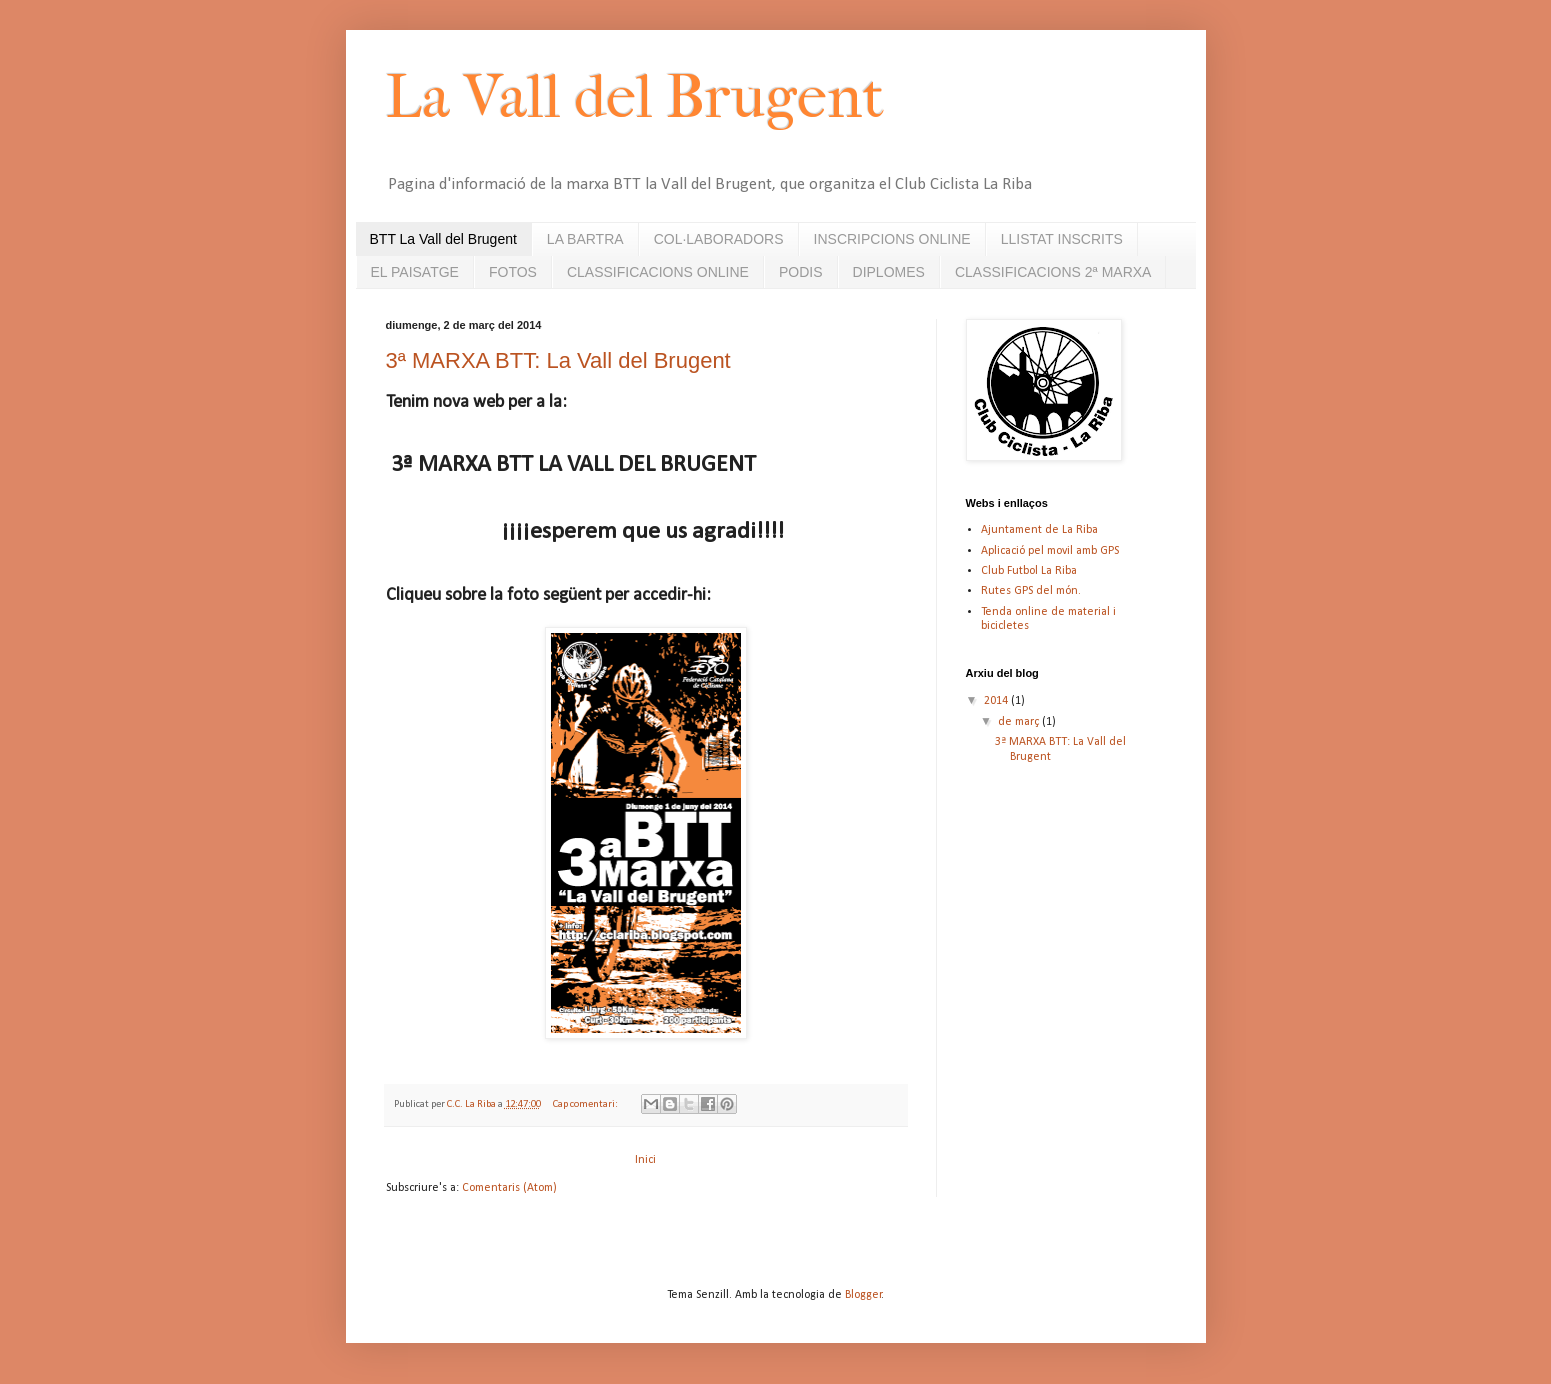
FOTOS (513, 272)
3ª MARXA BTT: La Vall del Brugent (558, 360)
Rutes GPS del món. (1031, 591)
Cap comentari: (586, 1104)
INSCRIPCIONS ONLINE (892, 239)
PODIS (801, 272)
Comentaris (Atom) (509, 1188)
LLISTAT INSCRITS (1062, 239)
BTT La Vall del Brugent (443, 239)
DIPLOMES (889, 272)
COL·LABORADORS (719, 239)
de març (1020, 722)
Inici (645, 1160)
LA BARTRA (585, 239)
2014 (997, 701)
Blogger (863, 1295)
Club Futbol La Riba (1029, 571)
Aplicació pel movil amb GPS (1050, 551)
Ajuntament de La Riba (1039, 530)
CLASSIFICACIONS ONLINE (658, 272)
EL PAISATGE (415, 272)
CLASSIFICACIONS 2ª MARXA (1053, 272)
